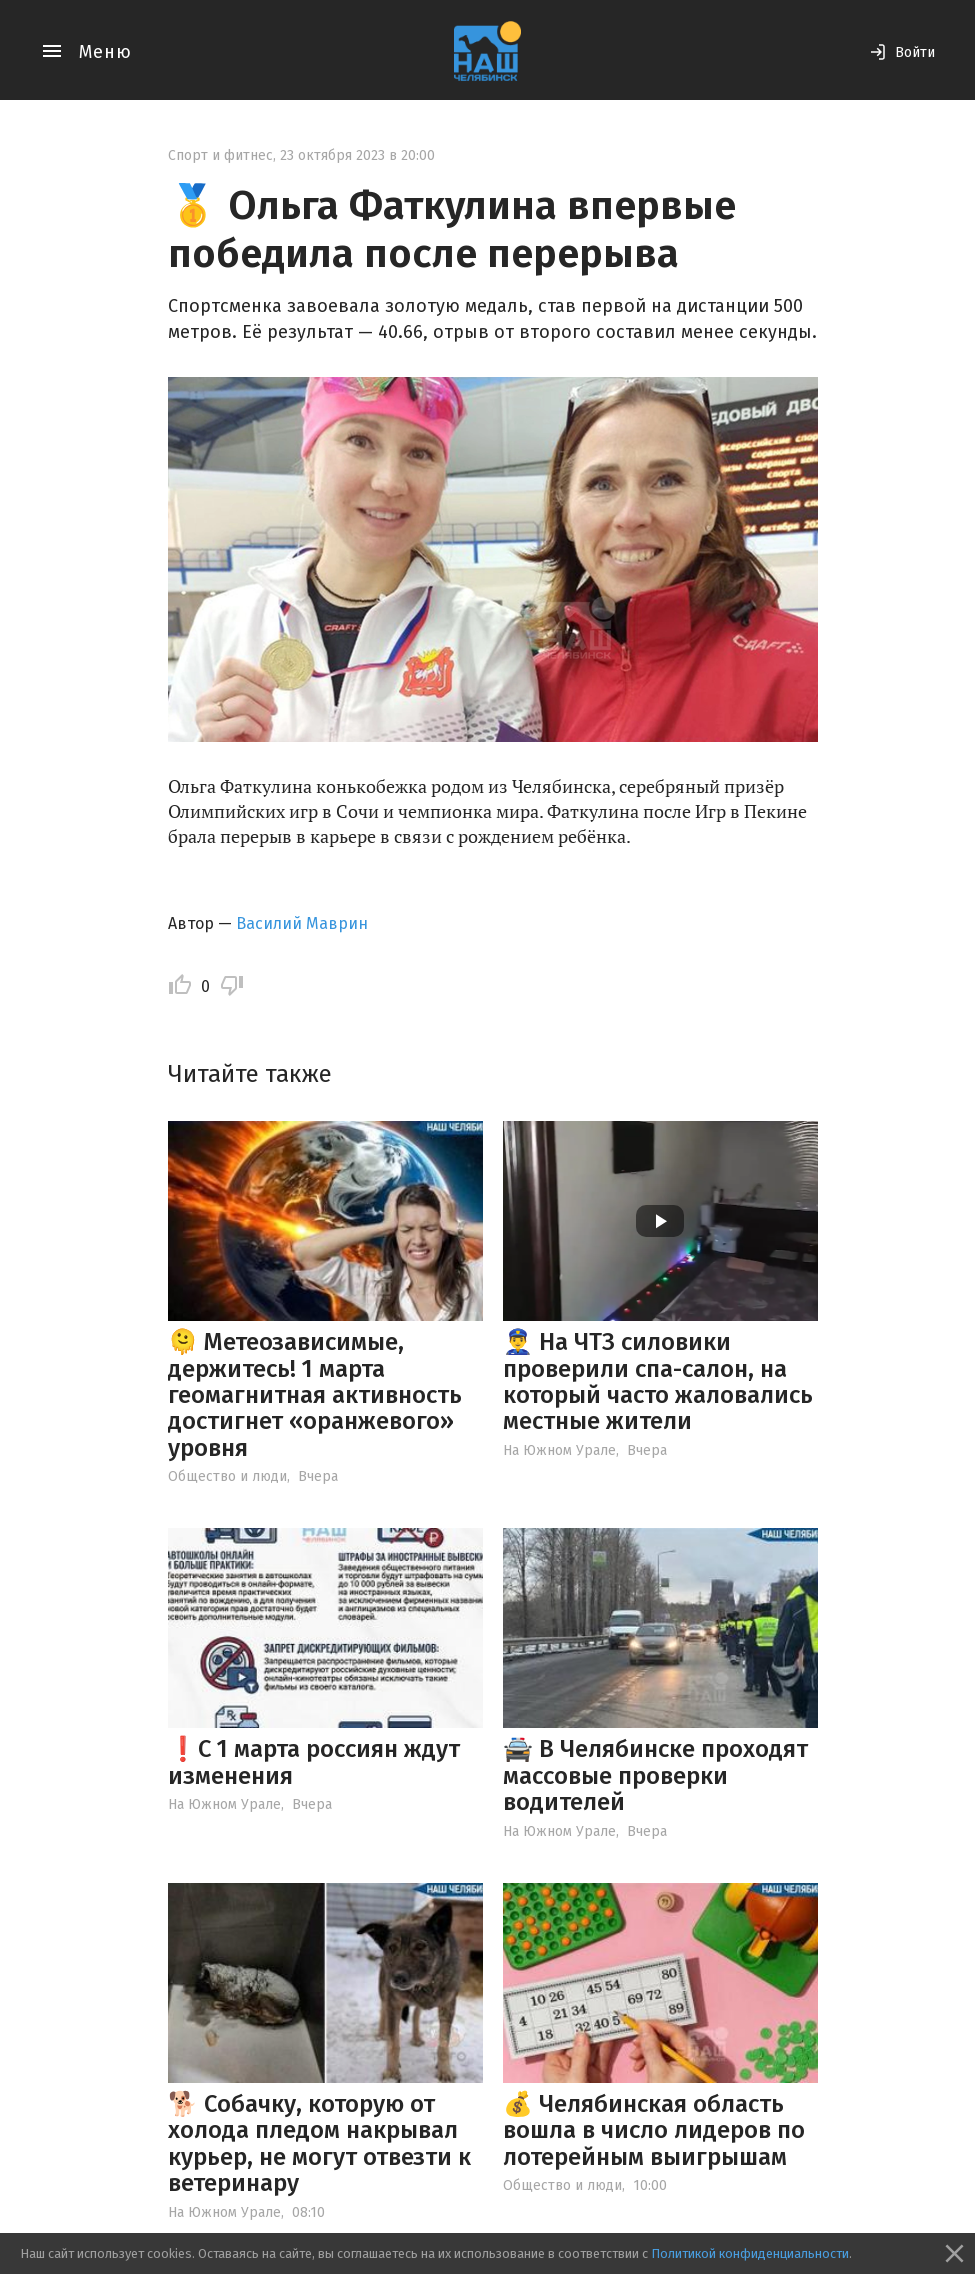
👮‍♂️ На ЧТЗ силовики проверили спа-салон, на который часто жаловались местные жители (658, 1381)
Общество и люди (227, 1476)
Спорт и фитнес (220, 155)
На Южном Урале (559, 1450)
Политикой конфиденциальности (750, 2253)
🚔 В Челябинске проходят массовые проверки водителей (655, 1775)
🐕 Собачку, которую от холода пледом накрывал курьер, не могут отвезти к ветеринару (319, 2143)
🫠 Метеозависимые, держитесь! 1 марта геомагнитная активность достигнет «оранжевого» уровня (315, 1395)
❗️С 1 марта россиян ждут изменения (314, 1762)
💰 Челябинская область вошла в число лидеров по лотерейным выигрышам (654, 2130)
